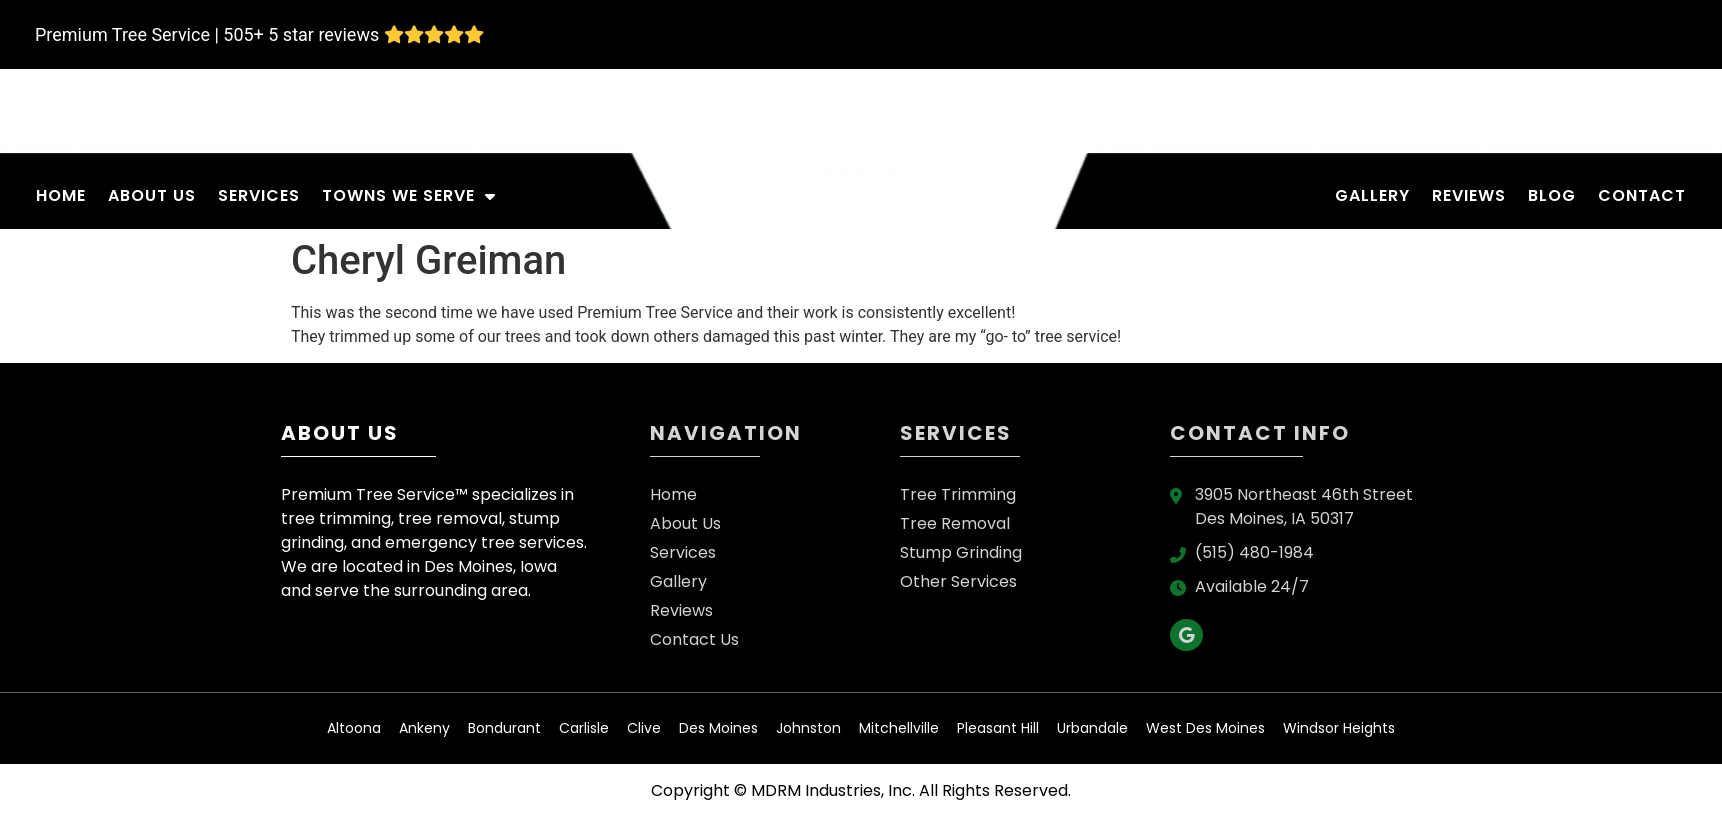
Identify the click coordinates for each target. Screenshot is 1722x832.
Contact (1642, 195)
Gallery (1372, 195)
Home (61, 195)
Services (259, 195)
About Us (152, 195)
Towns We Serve (409, 196)
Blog (1552, 195)
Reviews (1469, 195)
